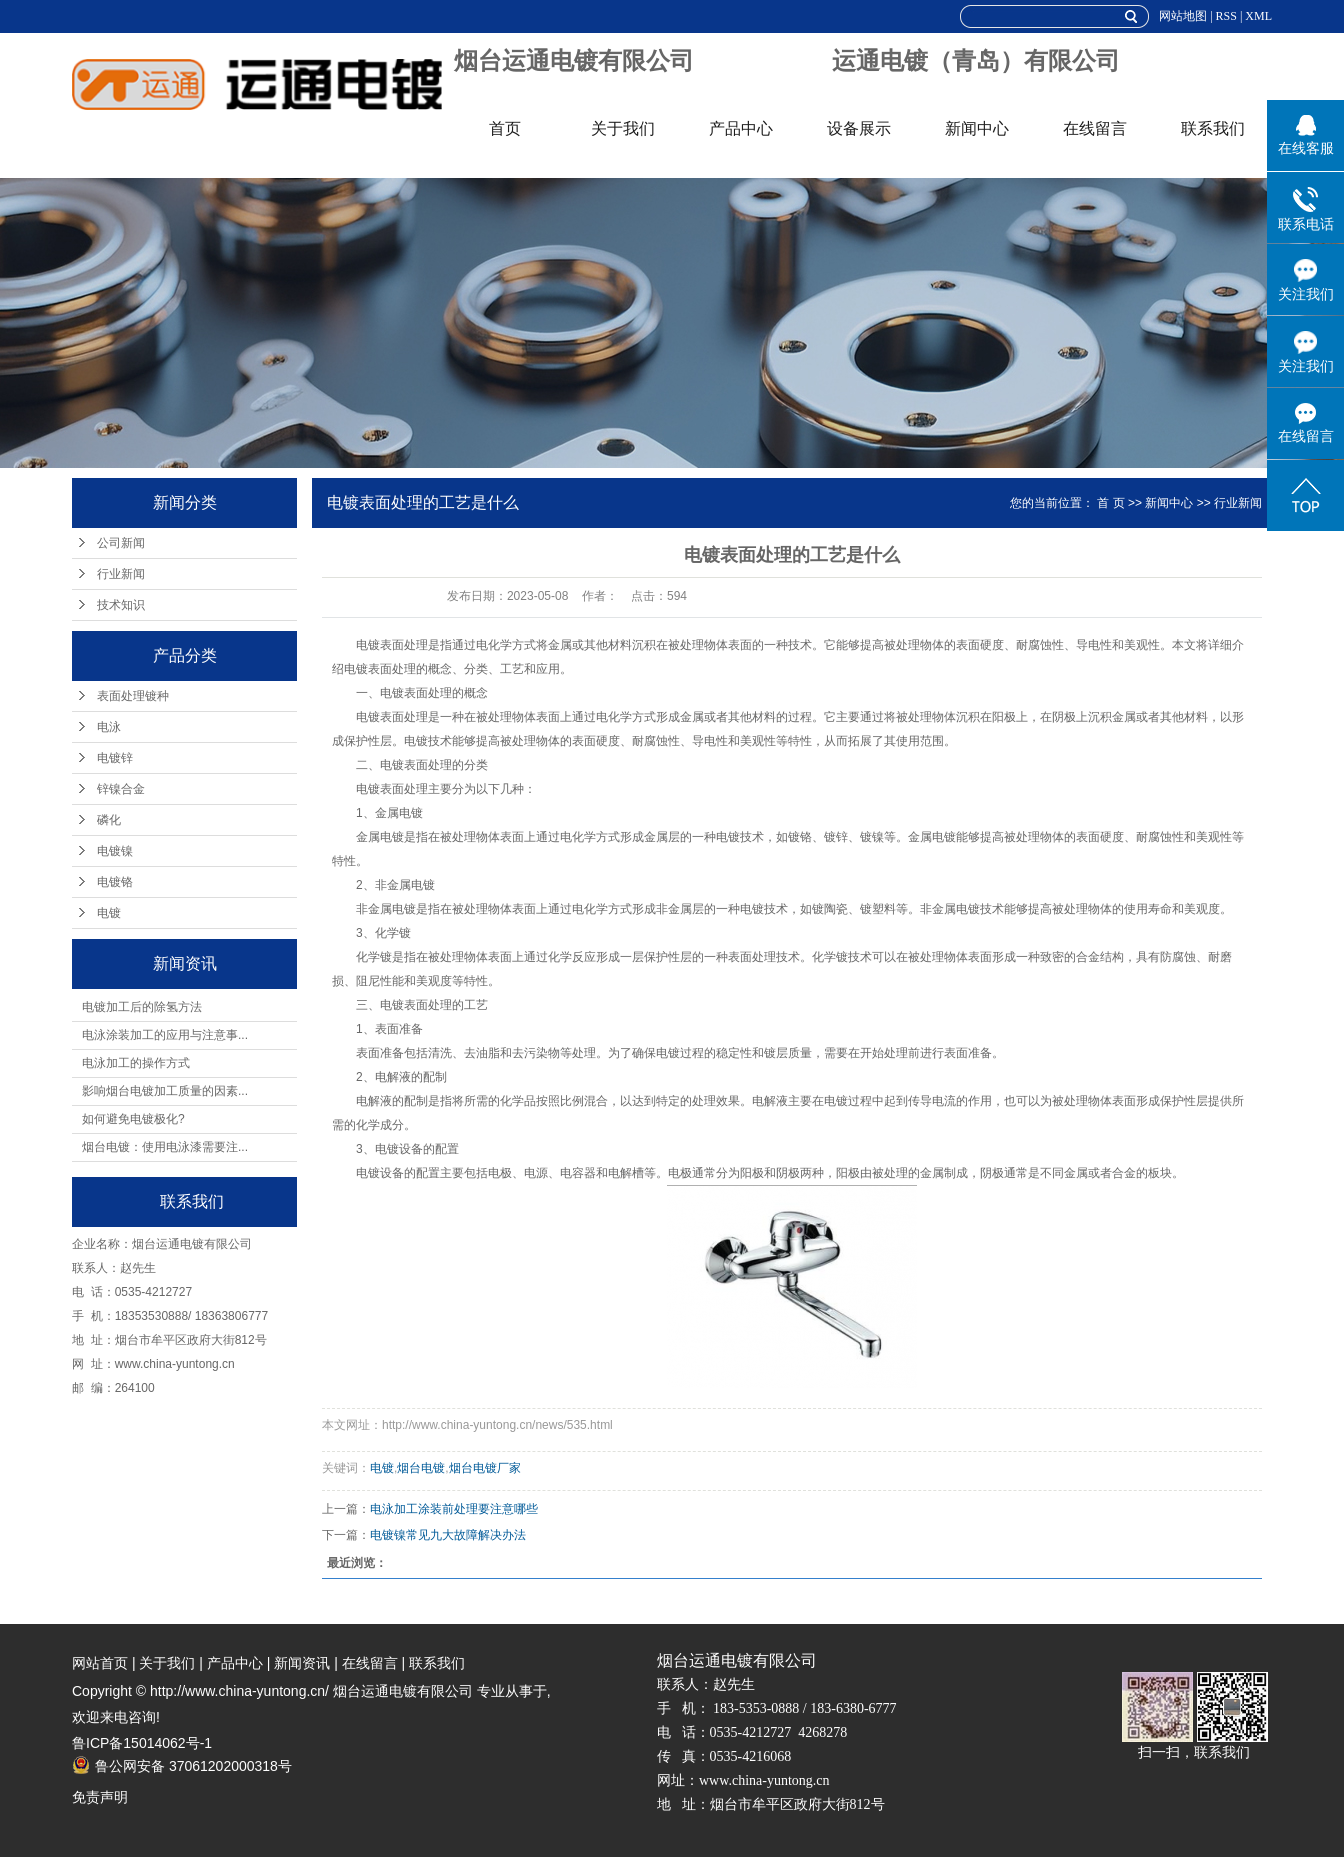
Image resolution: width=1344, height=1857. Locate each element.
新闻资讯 (302, 1663)
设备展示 (859, 128)
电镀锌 (115, 758)
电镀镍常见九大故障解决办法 (448, 1535)
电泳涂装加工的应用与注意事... (165, 1035)
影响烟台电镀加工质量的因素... (165, 1091)
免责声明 (100, 1797)
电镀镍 (115, 851)
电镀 (109, 913)
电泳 (109, 727)
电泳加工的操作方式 (136, 1063)
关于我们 (623, 128)
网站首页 (100, 1663)
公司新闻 (121, 543)
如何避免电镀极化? (133, 1119)
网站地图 (1183, 16)
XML (1258, 16)
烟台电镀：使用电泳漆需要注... (165, 1147)
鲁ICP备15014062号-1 (142, 1743)
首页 (505, 128)
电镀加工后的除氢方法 (142, 1007)
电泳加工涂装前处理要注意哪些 (454, 1509)
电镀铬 (115, 882)
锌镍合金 (121, 789)
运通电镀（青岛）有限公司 (976, 61)
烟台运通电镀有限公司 (574, 61)
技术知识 (121, 605)
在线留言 (1095, 128)
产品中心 (741, 128)
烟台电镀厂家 (485, 1468)
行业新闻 (121, 574)
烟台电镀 (421, 1468)
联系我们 (1213, 128)
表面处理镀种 (133, 696)
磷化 (109, 820)
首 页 (1110, 503)
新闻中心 (977, 128)
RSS (1226, 16)
